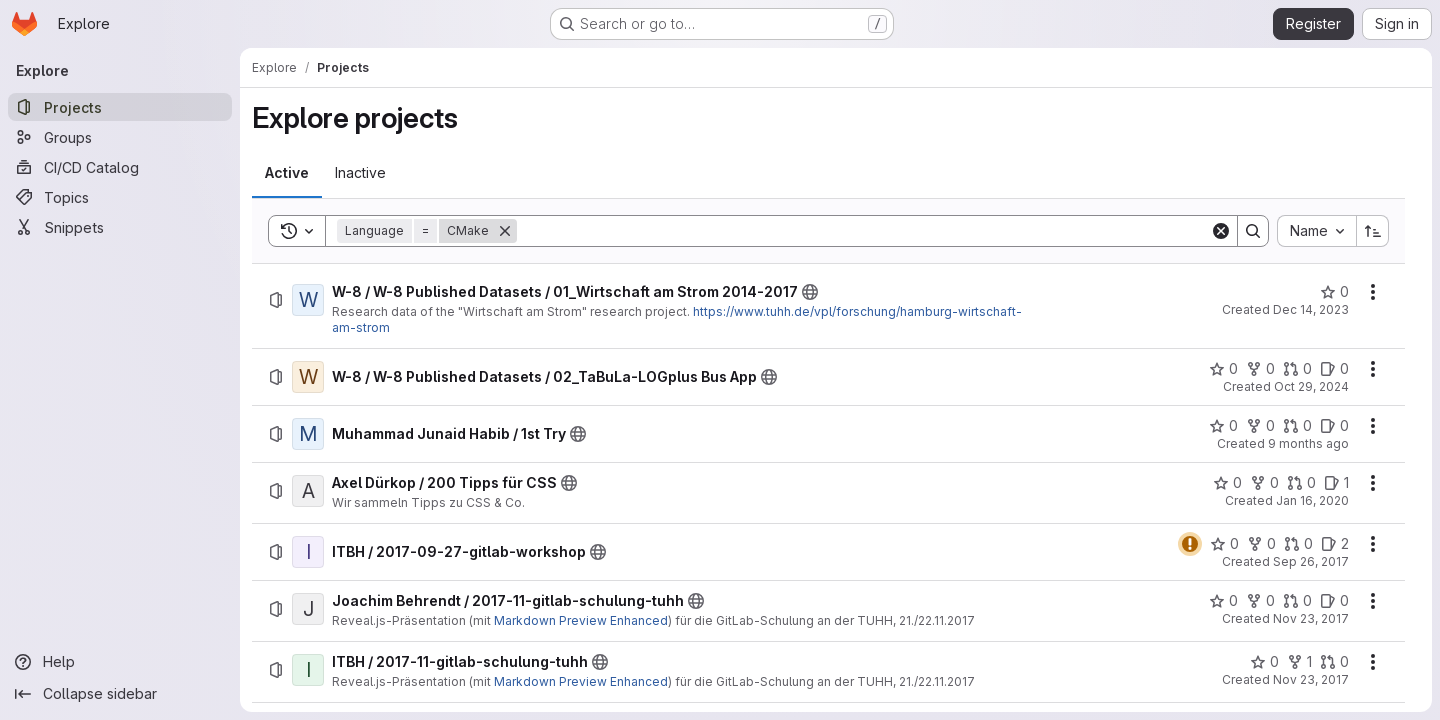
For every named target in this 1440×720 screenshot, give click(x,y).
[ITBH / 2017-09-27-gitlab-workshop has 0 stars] (1224, 544)
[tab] (287, 173)
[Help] (120, 662)
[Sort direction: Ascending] (1373, 231)
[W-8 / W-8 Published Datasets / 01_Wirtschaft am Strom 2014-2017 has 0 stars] (1334, 292)
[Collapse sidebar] (120, 694)
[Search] (863, 231)
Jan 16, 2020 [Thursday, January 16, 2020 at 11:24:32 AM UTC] (1312, 500)
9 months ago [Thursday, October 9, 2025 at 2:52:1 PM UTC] (1308, 443)
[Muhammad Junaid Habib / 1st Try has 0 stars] (1223, 426)
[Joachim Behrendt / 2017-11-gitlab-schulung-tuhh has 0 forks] (1260, 601)
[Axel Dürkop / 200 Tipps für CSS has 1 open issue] (1336, 483)
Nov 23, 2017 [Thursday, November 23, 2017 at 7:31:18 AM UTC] (1311, 679)
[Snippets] (120, 227)
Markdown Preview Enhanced (581, 620)
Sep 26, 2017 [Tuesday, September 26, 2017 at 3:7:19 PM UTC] (1311, 561)
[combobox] (1316, 231)
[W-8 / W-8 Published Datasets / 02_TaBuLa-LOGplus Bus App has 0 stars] (1223, 369)
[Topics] (120, 197)
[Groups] (120, 137)
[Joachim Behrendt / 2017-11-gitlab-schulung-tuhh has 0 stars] (1223, 601)
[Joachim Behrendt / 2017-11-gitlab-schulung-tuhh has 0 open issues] (1334, 601)
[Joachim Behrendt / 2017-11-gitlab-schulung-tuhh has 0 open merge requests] (1297, 601)
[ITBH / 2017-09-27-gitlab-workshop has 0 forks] (1261, 544)
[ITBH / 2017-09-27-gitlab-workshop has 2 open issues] (1335, 544)
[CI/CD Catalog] (120, 167)
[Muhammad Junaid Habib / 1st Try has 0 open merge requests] (1297, 426)
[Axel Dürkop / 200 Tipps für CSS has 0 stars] (1227, 483)
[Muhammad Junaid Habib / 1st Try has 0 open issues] (1334, 426)
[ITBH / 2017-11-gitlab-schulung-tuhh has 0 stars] (1264, 662)
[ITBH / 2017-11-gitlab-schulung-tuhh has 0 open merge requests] (1334, 662)
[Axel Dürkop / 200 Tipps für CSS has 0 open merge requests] (1301, 483)
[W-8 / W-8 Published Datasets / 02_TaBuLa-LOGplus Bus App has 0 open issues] (1334, 369)
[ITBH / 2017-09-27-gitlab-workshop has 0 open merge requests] (1298, 544)
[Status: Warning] (1190, 544)
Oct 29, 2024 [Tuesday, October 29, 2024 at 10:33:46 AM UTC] (1311, 386)
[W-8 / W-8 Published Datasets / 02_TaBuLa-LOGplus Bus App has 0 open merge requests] (1297, 369)
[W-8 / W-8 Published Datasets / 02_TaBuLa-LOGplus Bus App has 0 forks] (1260, 369)
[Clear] (1221, 231)
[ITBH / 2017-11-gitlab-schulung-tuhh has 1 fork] (1299, 662)
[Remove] (505, 231)
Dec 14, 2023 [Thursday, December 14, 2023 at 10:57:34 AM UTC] (1311, 309)
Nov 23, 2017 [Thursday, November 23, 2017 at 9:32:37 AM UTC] (1311, 618)
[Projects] (120, 107)
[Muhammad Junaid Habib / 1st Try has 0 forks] (1260, 426)
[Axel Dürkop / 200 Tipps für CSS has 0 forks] (1264, 483)
